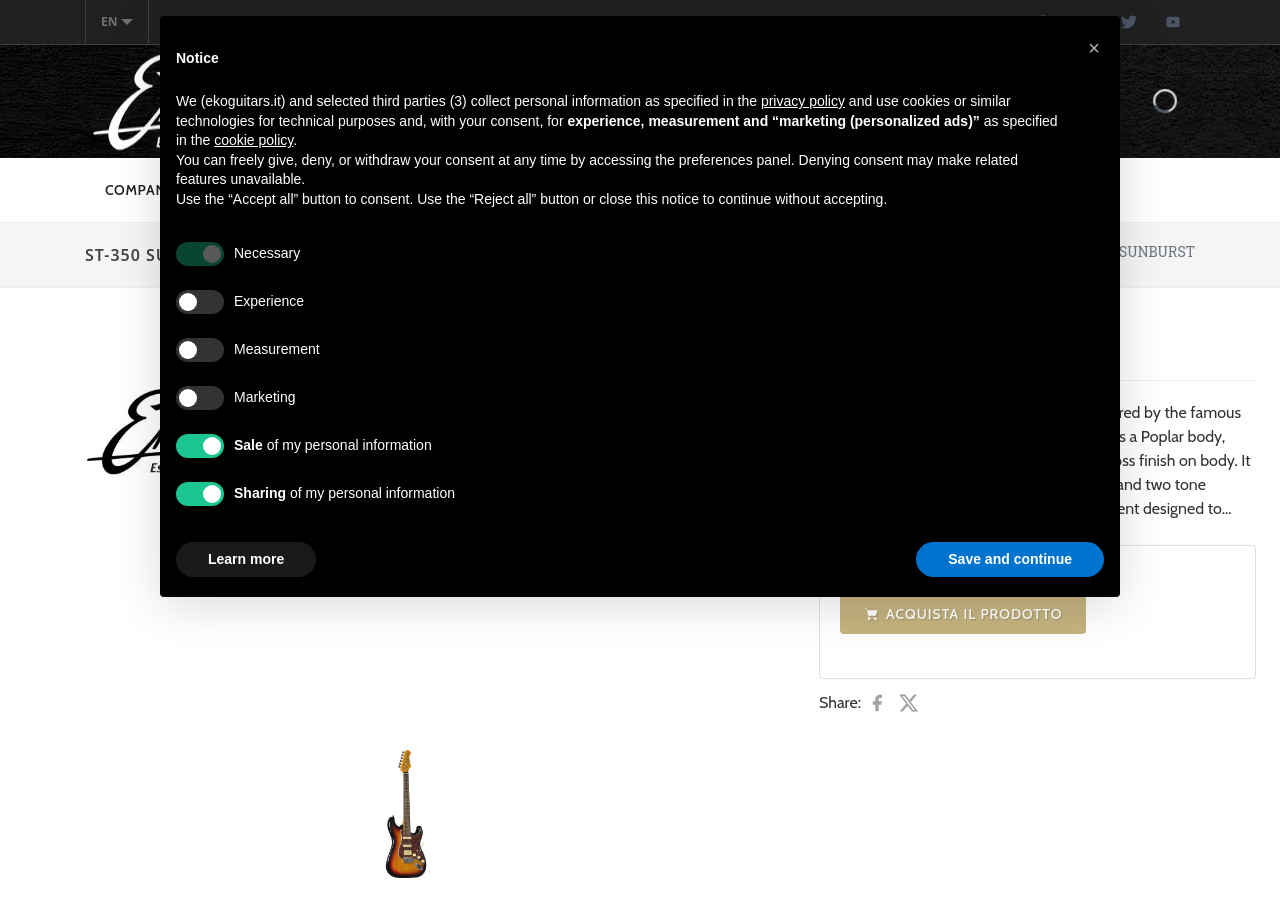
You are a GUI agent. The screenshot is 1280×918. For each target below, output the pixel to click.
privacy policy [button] (803, 101)
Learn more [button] (246, 559)
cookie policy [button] (253, 140)
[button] (1094, 48)
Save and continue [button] (1010, 559)
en (117, 21)
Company (140, 190)
